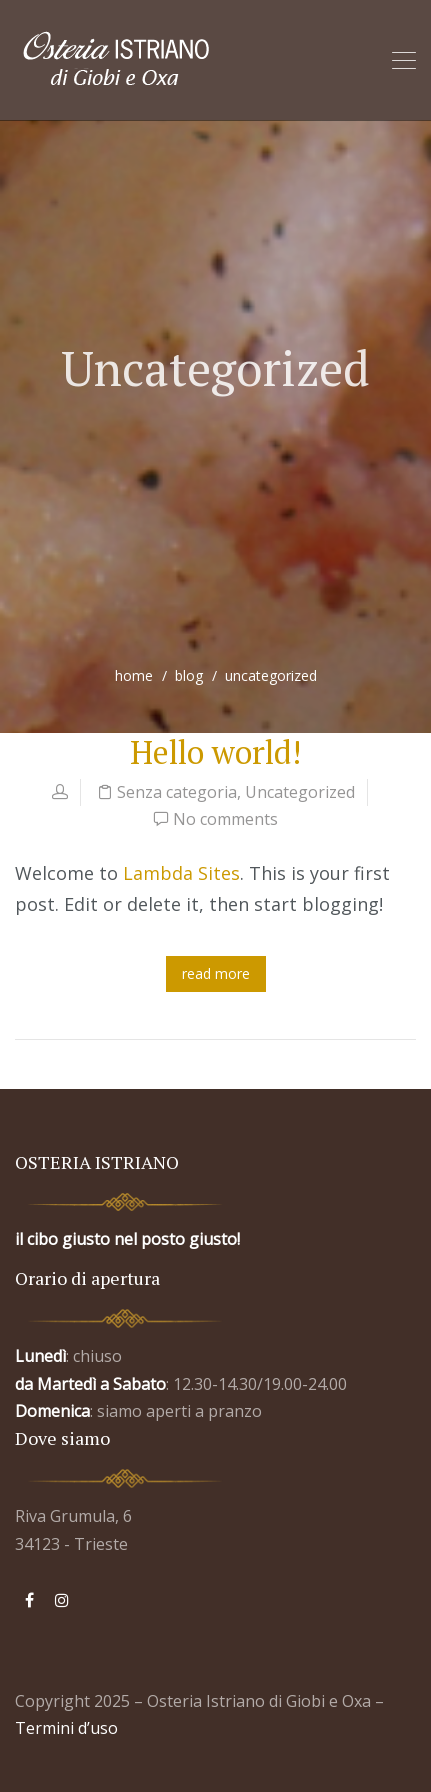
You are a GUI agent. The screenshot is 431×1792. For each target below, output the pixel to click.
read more (216, 973)
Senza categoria (177, 792)
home (134, 675)
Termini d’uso (66, 1728)
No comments (225, 819)
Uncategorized (300, 792)
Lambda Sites (181, 873)
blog (189, 675)
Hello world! (215, 752)
